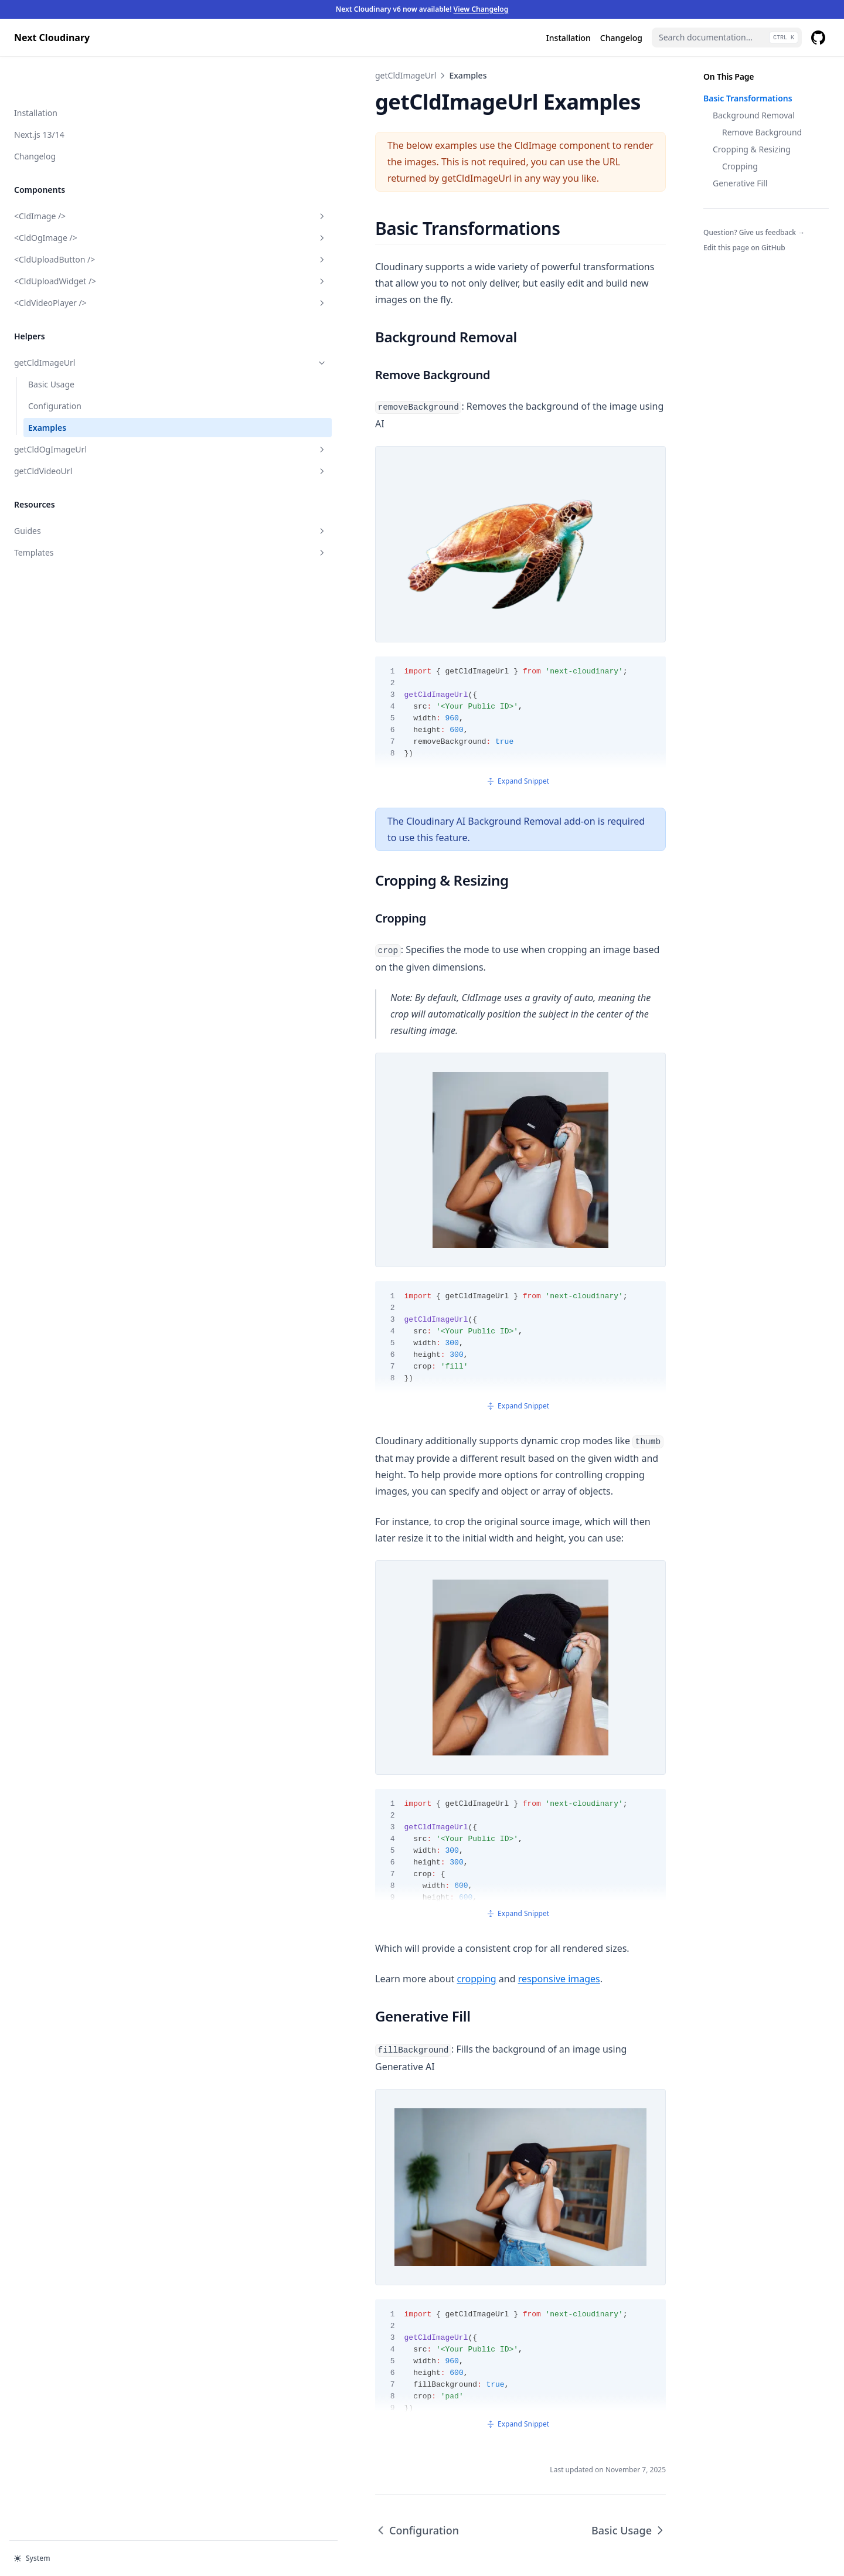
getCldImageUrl (72, 325)
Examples (47, 390)
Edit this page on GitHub (744, 248)
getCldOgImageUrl (72, 411)
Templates (72, 514)
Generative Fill (740, 183)
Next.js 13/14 (39, 97)
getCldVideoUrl (72, 433)
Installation (35, 75)
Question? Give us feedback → (754, 232)
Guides (72, 493)
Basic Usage (51, 346)
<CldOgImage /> (72, 200)
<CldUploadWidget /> (72, 243)
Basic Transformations (747, 98)
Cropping (740, 166)
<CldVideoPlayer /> (72, 265)
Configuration (54, 368)
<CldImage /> (72, 178)
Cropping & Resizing (752, 149)
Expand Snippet (420, 758)
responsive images (362, 1889)
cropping (279, 1889)
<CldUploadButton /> (72, 221)
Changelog (35, 118)
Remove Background (762, 132)
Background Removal (754, 115)
